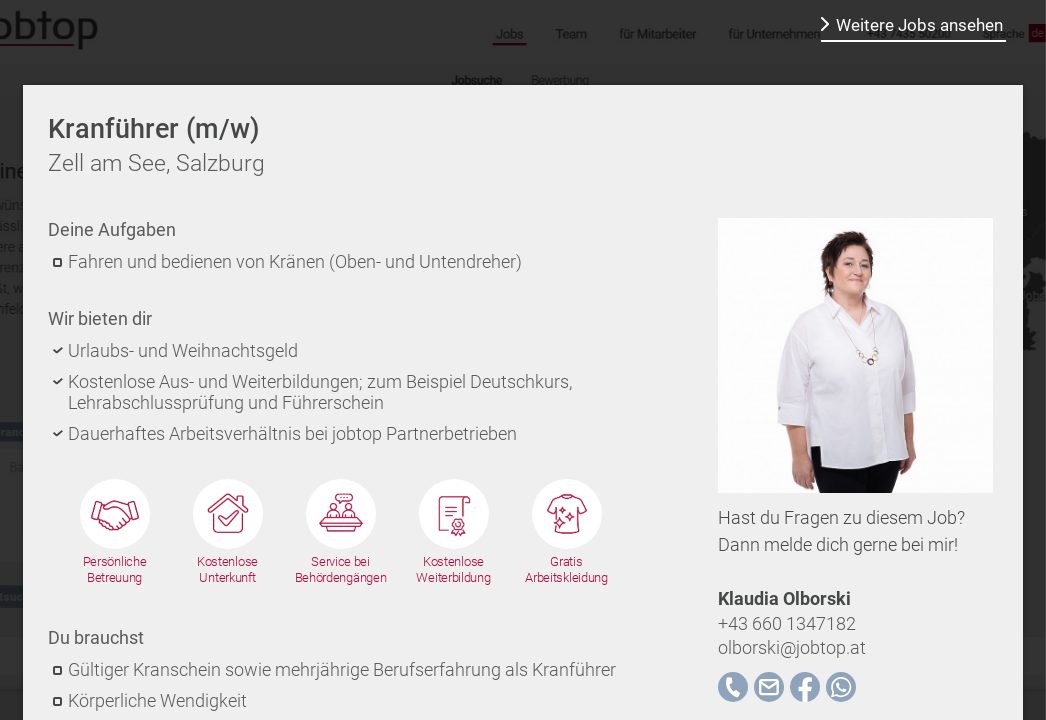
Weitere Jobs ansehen (919, 25)
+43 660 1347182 (787, 623)
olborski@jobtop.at (792, 647)
